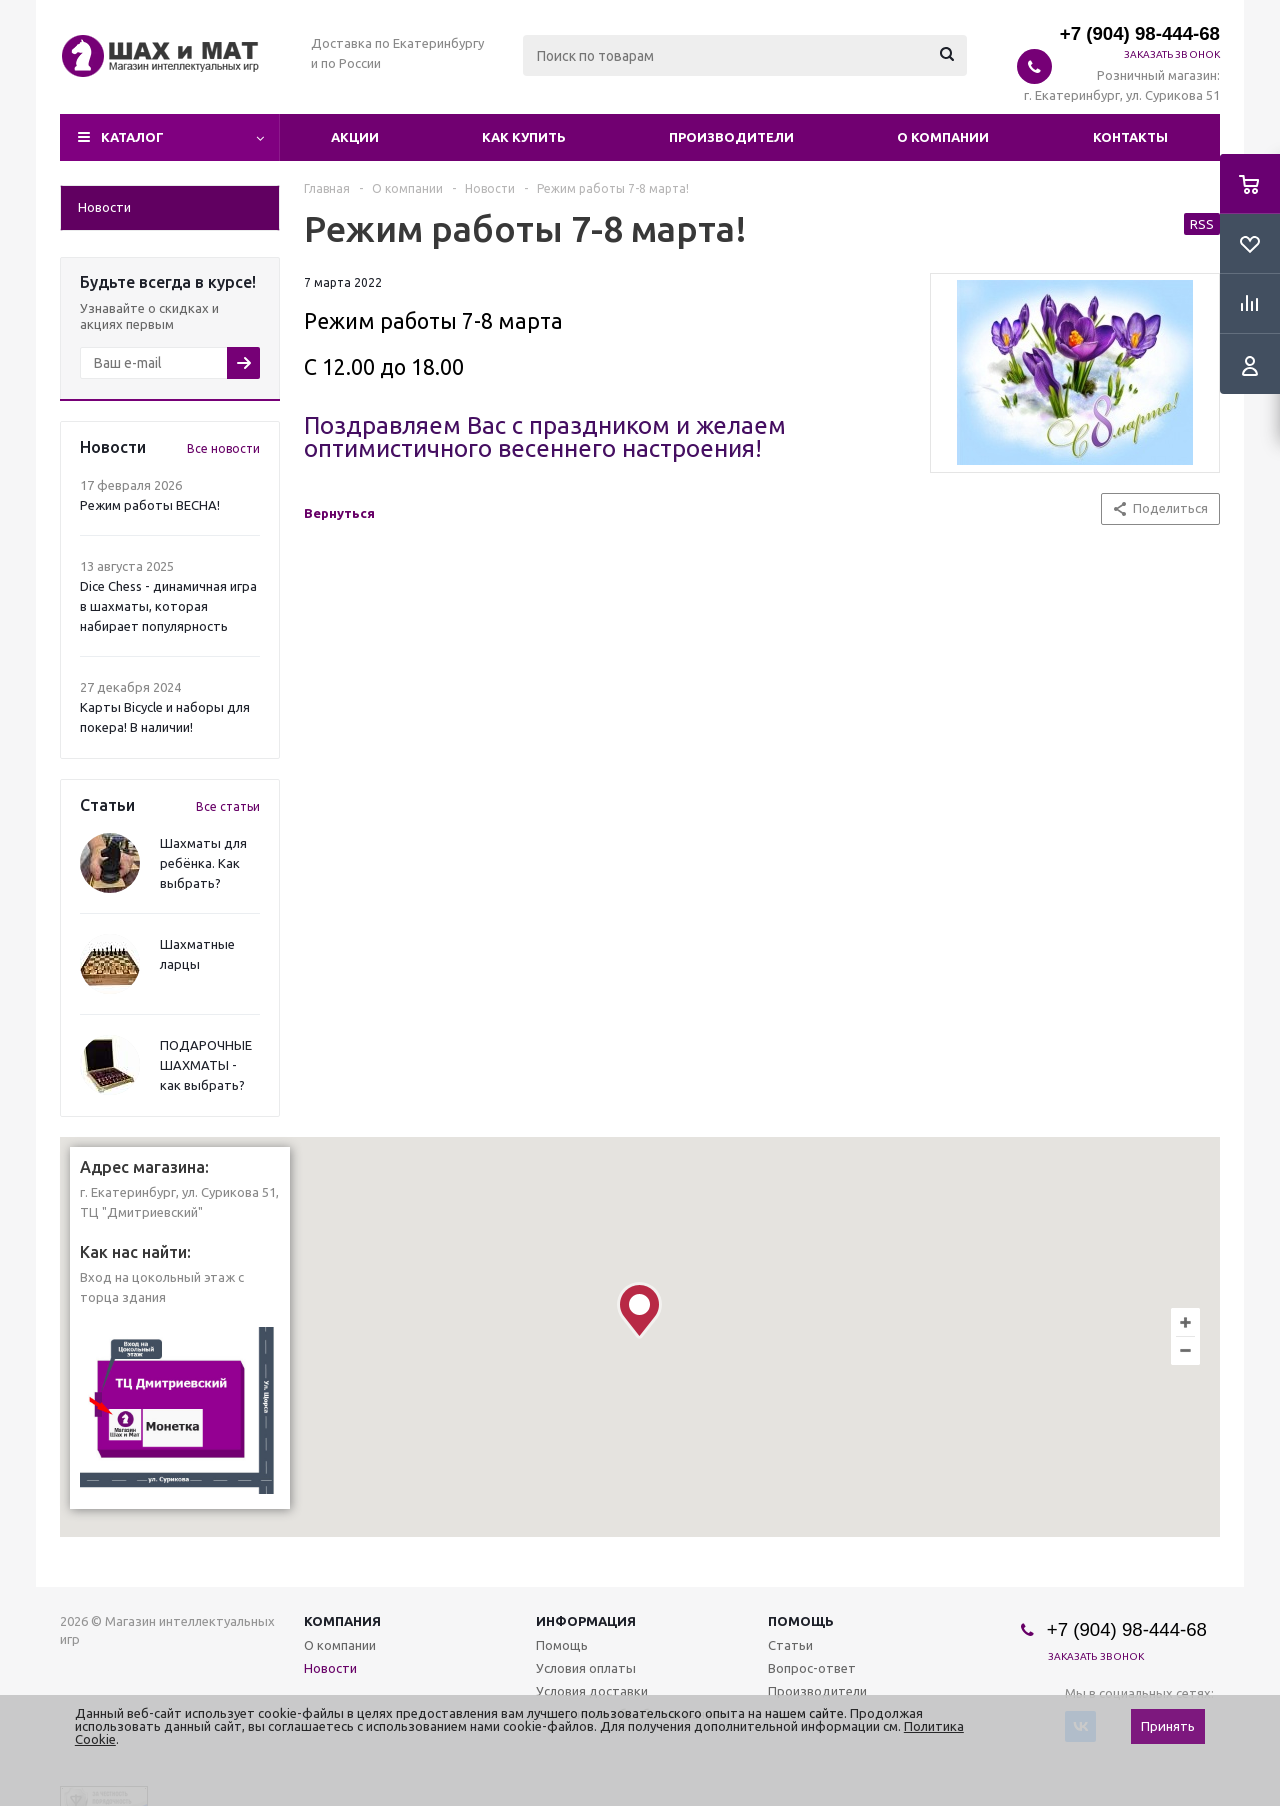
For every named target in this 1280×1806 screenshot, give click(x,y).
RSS (1202, 224)
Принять (1168, 1726)
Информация (586, 1621)
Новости (330, 1668)
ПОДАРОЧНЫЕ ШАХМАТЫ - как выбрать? (206, 1065)
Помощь (801, 1621)
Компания (342, 1621)
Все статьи (228, 806)
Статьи (790, 1645)
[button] (639, 1310)
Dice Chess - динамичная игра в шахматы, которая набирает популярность (168, 606)
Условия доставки (592, 1691)
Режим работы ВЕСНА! (150, 505)
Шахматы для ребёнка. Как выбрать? (203, 863)
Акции (355, 137)
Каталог (132, 137)
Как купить (524, 137)
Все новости (223, 448)
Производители (731, 137)
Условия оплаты (586, 1668)
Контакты (1130, 137)
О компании (943, 137)
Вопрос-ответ (812, 1668)
